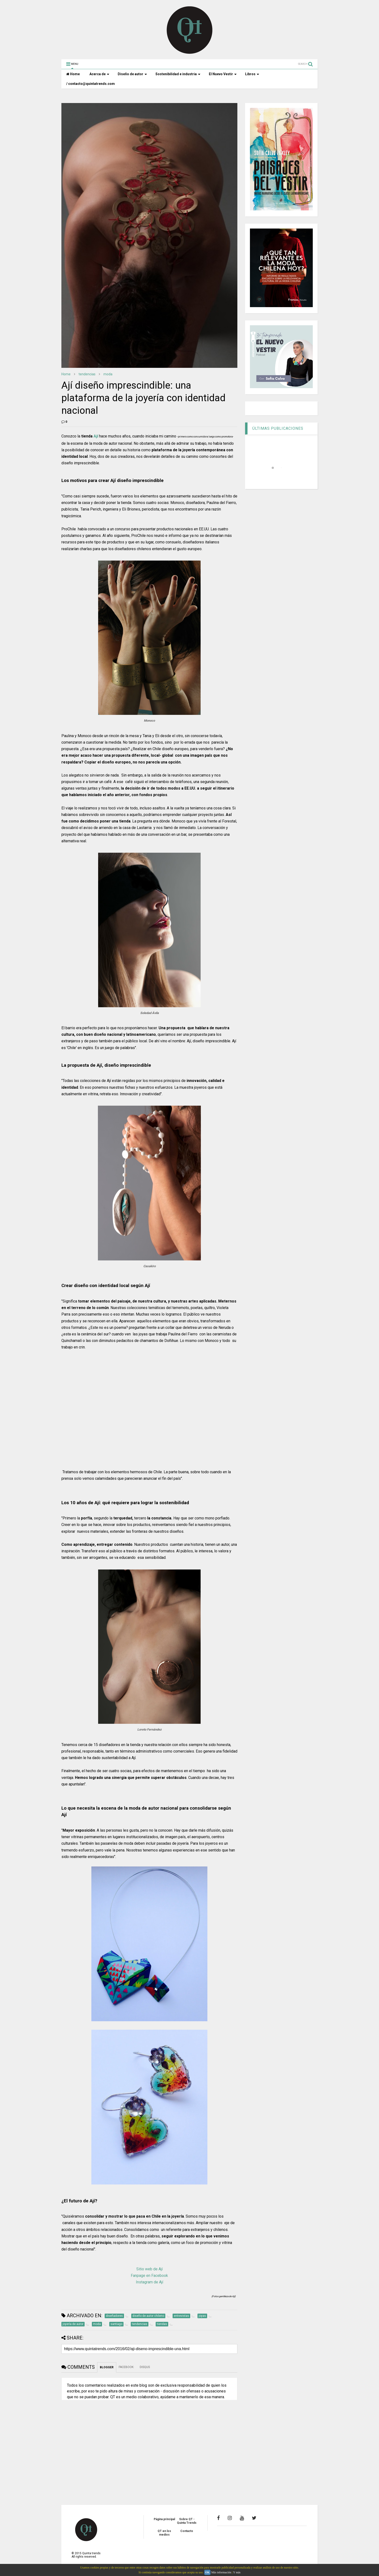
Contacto (186, 2531)
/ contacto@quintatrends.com (90, 84)
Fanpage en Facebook (149, 2275)
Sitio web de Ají (149, 2269)
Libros (252, 74)
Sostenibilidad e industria (177, 74)
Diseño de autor (132, 74)
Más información (221, 2572)
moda (107, 374)
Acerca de (99, 74)
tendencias (87, 374)
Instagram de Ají (149, 2282)
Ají (96, 436)
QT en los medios (164, 2532)
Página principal (164, 2519)
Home (73, 74)
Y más (237, 2572)
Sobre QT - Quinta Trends (187, 2520)
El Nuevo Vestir (223, 74)
